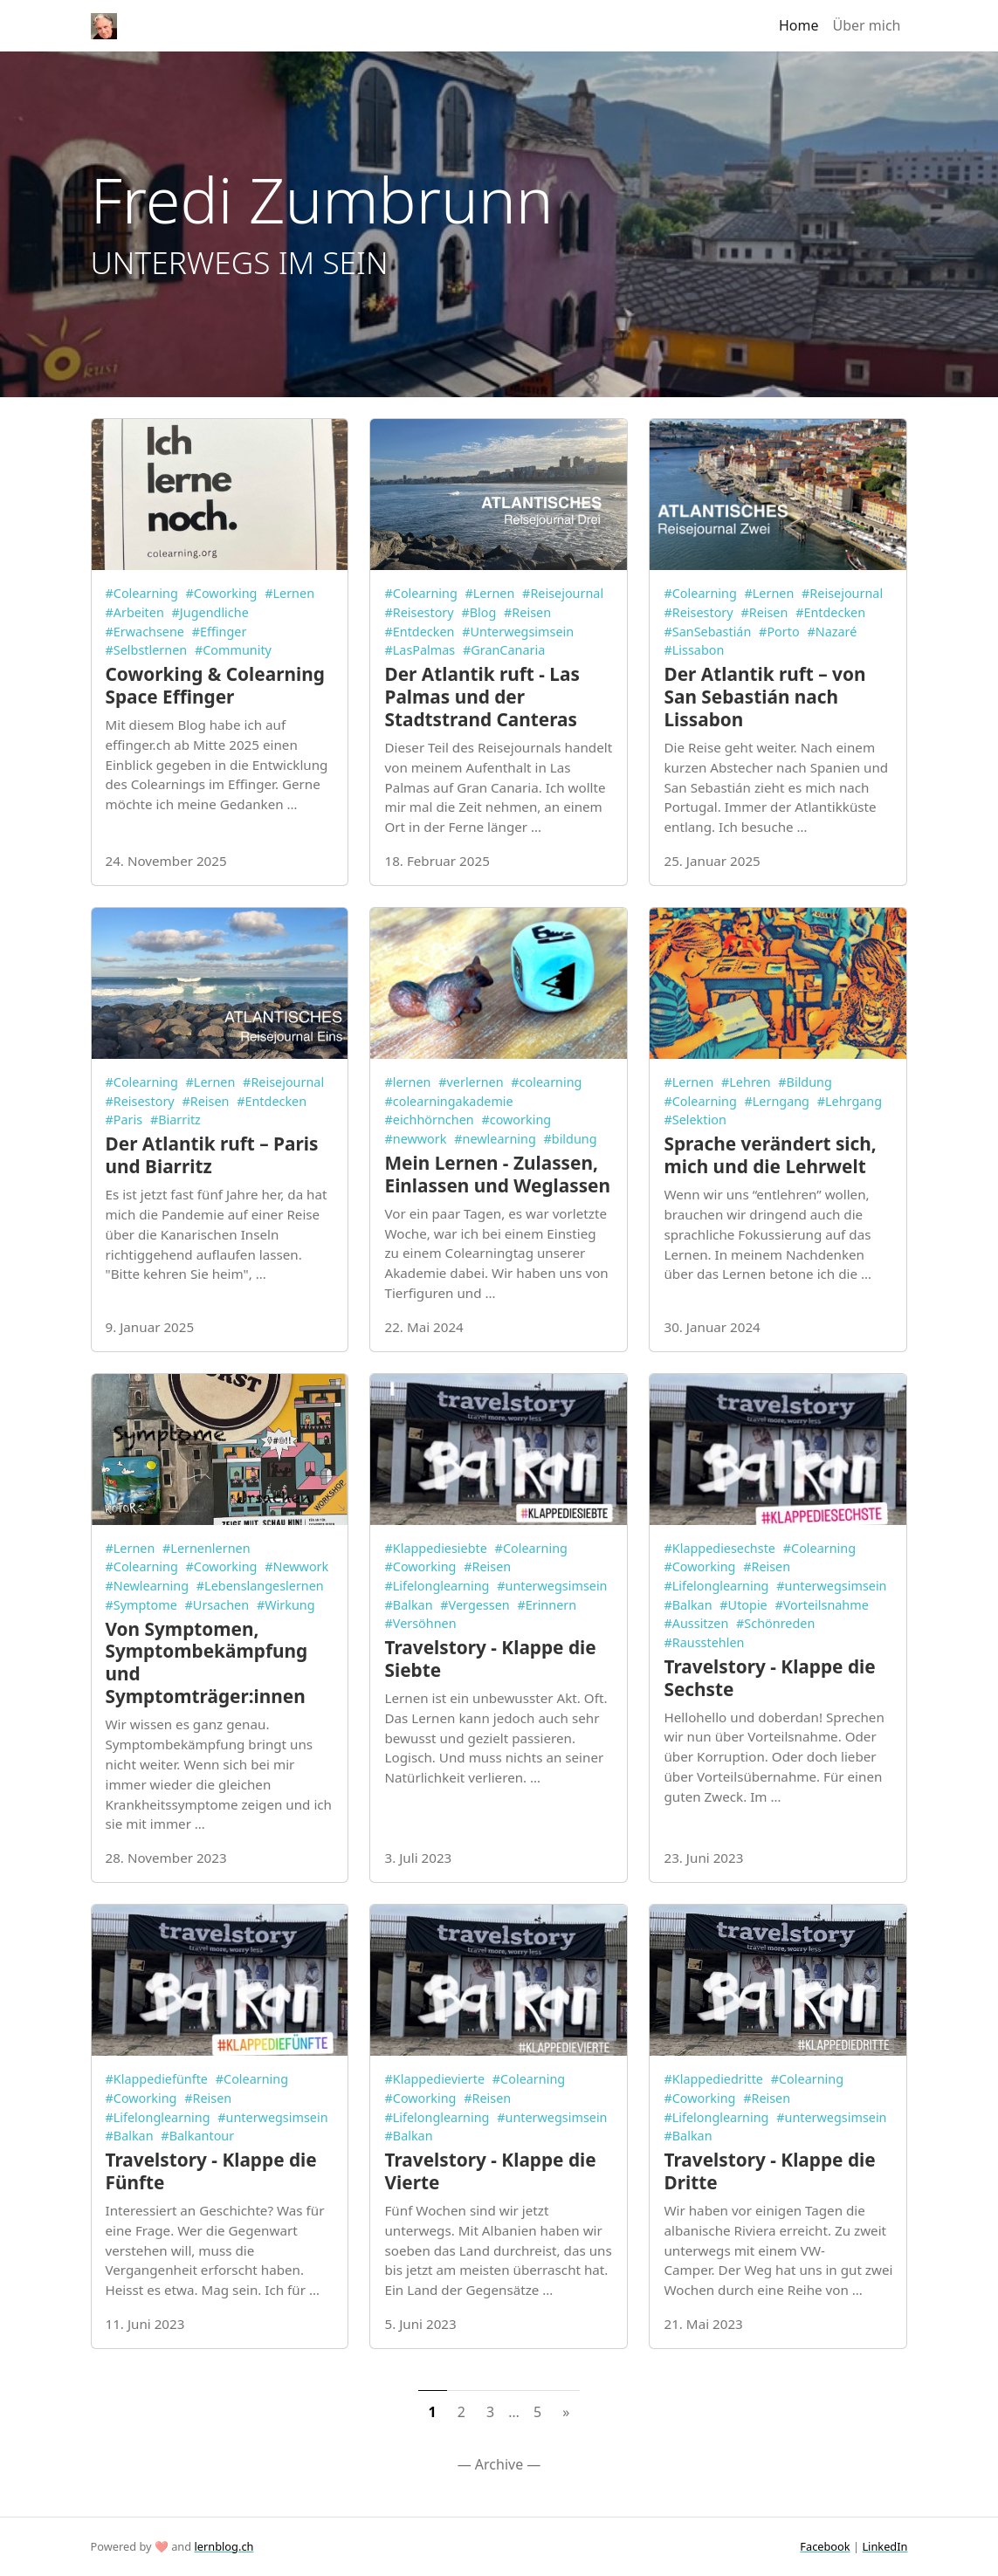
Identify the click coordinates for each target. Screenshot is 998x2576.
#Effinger (219, 631)
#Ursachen (217, 1605)
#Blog (478, 612)
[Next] (566, 2412)
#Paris (124, 1119)
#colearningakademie (448, 1101)
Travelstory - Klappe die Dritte (769, 2171)
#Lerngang (777, 1101)
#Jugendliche (210, 612)
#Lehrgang (849, 1101)
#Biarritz (175, 1119)
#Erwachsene (145, 631)
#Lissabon (694, 650)
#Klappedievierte (434, 2079)
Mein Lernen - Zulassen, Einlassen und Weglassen (497, 1174)
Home (799, 25)
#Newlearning (147, 1585)
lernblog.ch (223, 2546)
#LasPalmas (419, 650)
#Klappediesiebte (435, 1548)
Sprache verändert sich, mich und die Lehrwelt (770, 1154)
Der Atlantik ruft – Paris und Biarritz (212, 1154)
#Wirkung (286, 1605)
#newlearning (495, 1138)
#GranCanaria (504, 650)
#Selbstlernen (147, 650)
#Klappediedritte (713, 2079)
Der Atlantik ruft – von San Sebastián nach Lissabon (764, 697)
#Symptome (141, 1605)
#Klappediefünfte (157, 2079)
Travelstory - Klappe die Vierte (489, 2171)
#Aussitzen (696, 1623)
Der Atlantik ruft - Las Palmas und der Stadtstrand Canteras (481, 697)
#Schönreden (775, 1623)
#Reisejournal (562, 593)
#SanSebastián (707, 631)
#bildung (570, 1138)
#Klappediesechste (719, 1548)
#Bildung (805, 1082)
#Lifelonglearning (436, 1585)
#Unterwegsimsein (518, 631)
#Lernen (289, 593)
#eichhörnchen (428, 1119)
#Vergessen (474, 1605)
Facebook (825, 2546)
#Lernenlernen (206, 1548)
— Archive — (499, 2464)
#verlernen (470, 1082)
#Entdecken (419, 631)
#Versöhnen (420, 1623)
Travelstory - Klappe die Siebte (489, 1658)
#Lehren (746, 1082)
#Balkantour (197, 2135)
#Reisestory (418, 612)
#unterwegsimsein (552, 1585)
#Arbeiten (135, 612)
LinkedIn (884, 2546)
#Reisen (527, 612)
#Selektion (695, 1119)
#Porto (779, 631)
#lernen (407, 1082)
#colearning (546, 1082)
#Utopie (743, 1605)
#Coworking (222, 593)
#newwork (415, 1138)
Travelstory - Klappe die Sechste (769, 1677)
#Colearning (142, 593)
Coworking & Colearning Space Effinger (215, 685)
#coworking (516, 1119)
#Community (233, 650)
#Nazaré (832, 631)
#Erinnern (546, 1605)
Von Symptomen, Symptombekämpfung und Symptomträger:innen (207, 1663)
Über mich (867, 25)
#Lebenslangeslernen (260, 1585)
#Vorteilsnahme (821, 1605)
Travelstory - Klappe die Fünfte (211, 2171)
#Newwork (296, 1566)
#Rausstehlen (704, 1642)
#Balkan (408, 1605)
